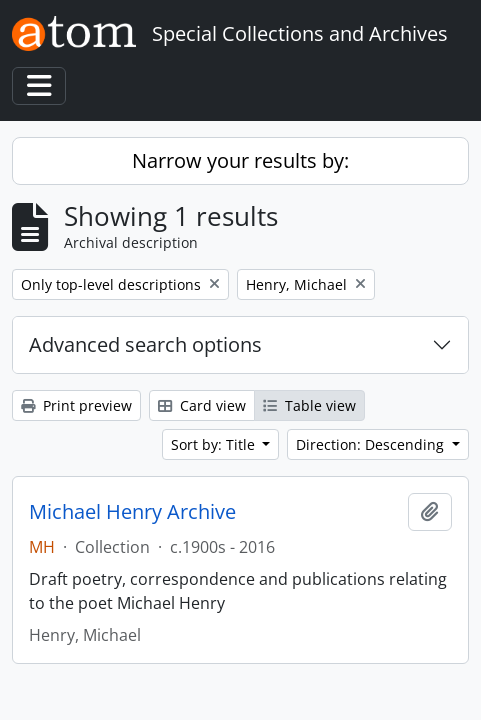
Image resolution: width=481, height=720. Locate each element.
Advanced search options (145, 344)
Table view (309, 405)
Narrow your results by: (240, 160)
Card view (202, 405)
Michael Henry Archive (132, 512)
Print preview (76, 405)
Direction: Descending (372, 444)
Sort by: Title (215, 444)
